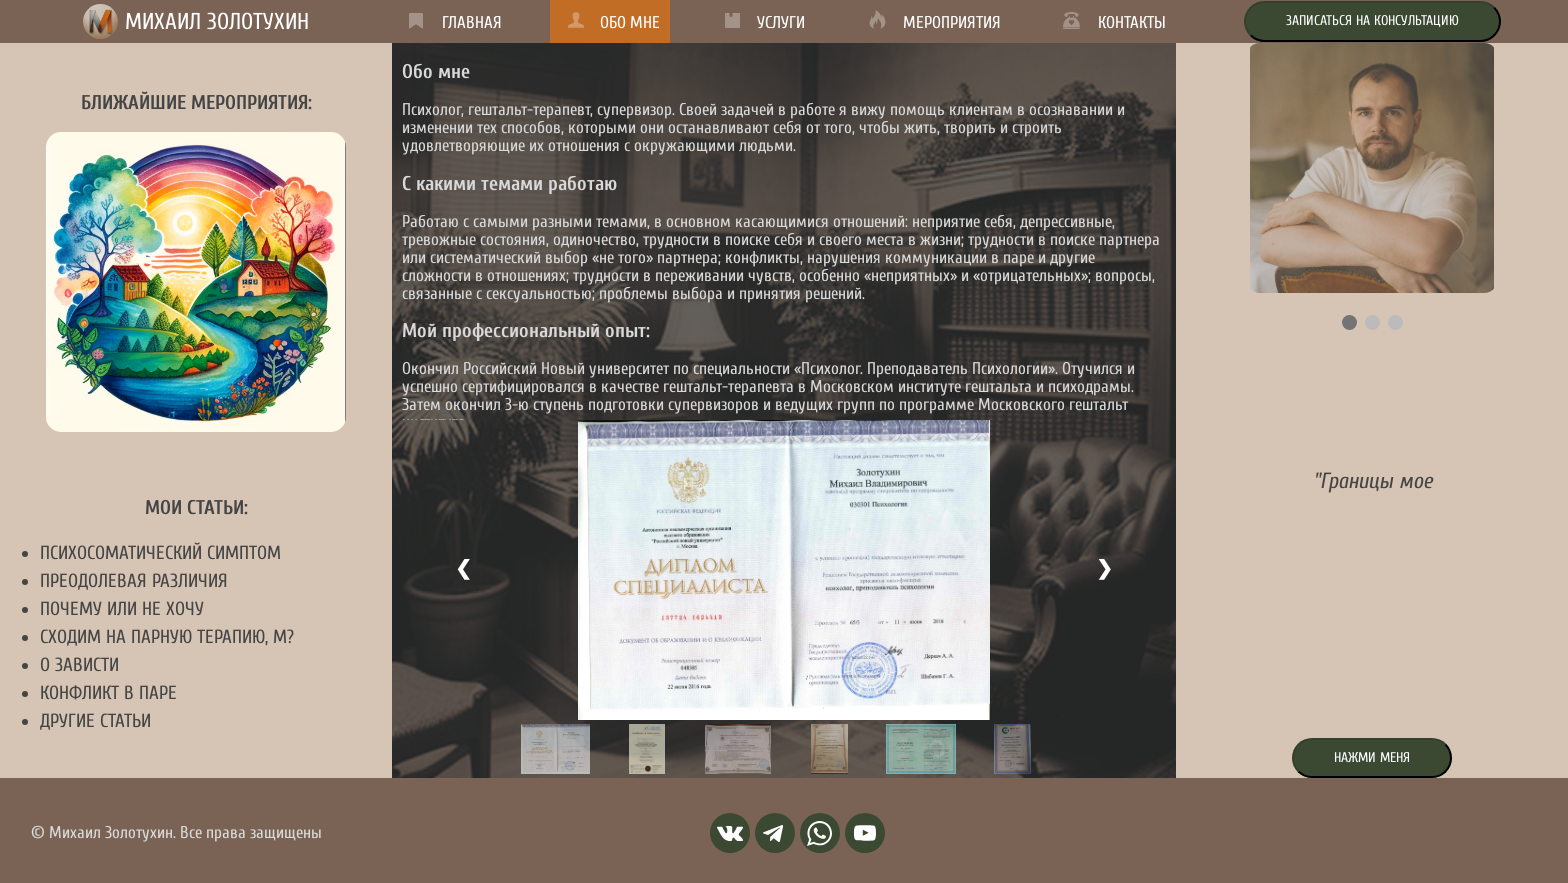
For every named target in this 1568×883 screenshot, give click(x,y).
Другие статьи (95, 721)
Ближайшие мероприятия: (196, 102)
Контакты (1132, 22)
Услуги (781, 22)
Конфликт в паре (108, 693)
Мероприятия (952, 22)
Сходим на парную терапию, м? (167, 637)
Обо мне (630, 22)
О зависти (79, 665)
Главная (472, 22)
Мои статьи (196, 507)
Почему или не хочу (122, 609)
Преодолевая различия (134, 581)
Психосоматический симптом (160, 553)
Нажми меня (1372, 757)
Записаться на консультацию (1372, 20)
